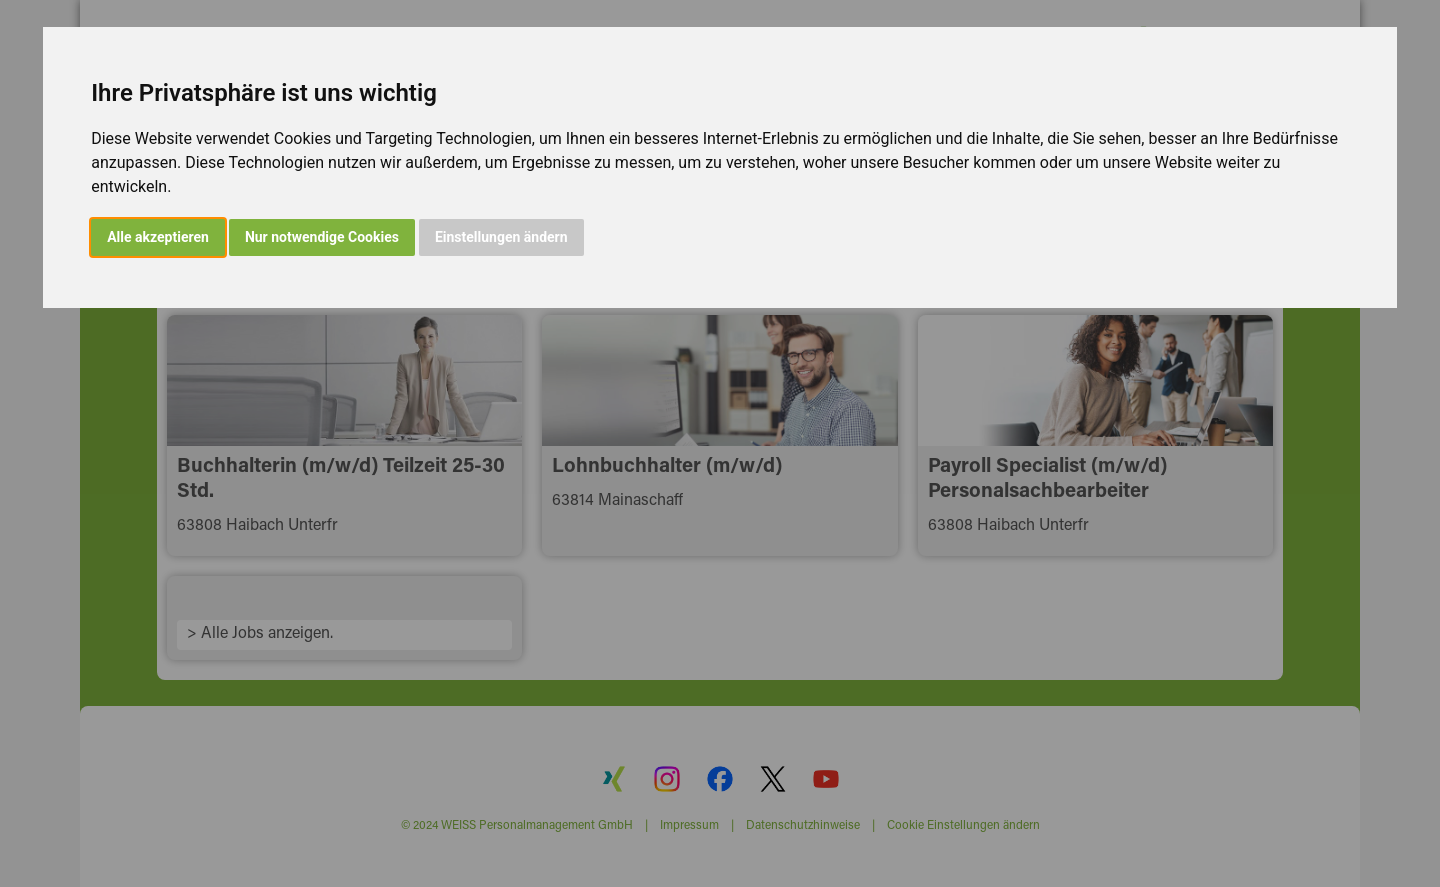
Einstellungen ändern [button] (501, 237)
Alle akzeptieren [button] (158, 237)
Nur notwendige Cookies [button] (322, 237)
